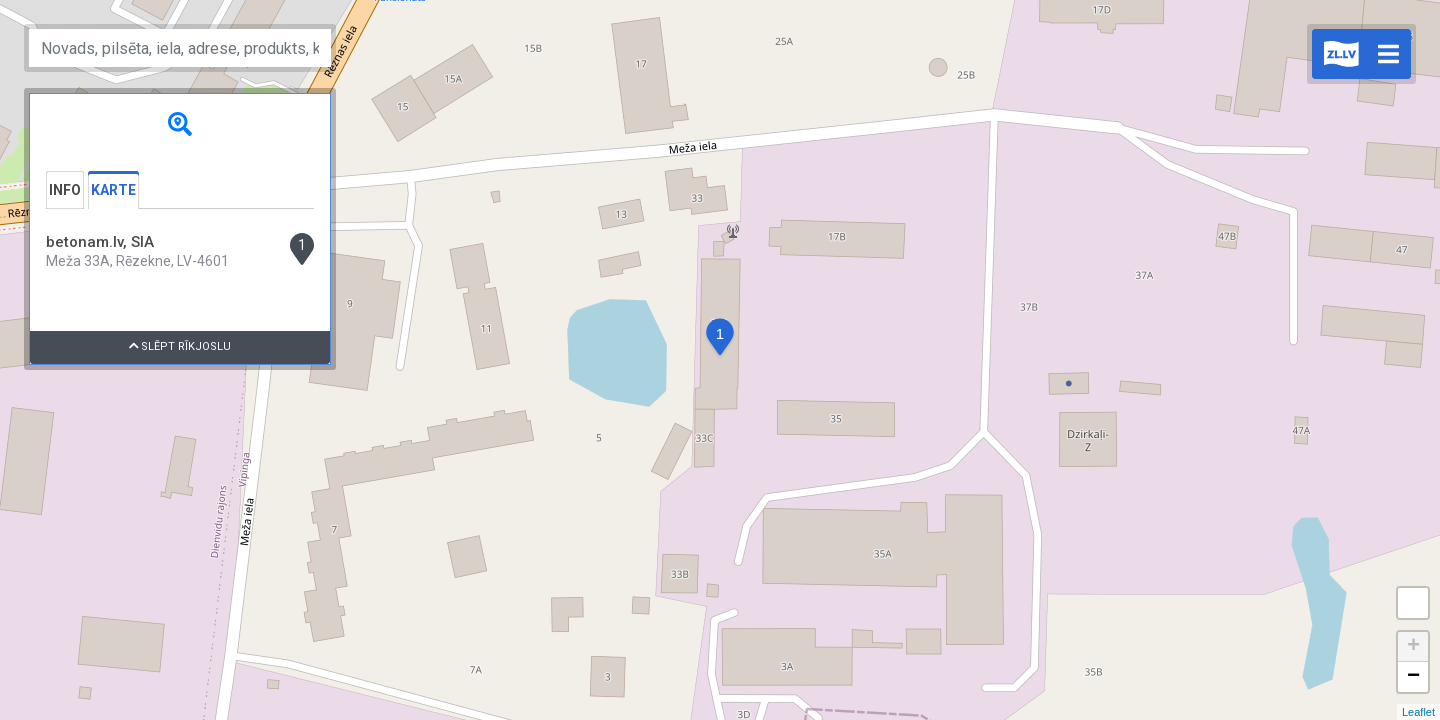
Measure (1413, 603)
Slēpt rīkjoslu (180, 346)
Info (65, 190)
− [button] (1413, 677)
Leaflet (1418, 712)
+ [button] (1413, 647)
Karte (113, 190)
